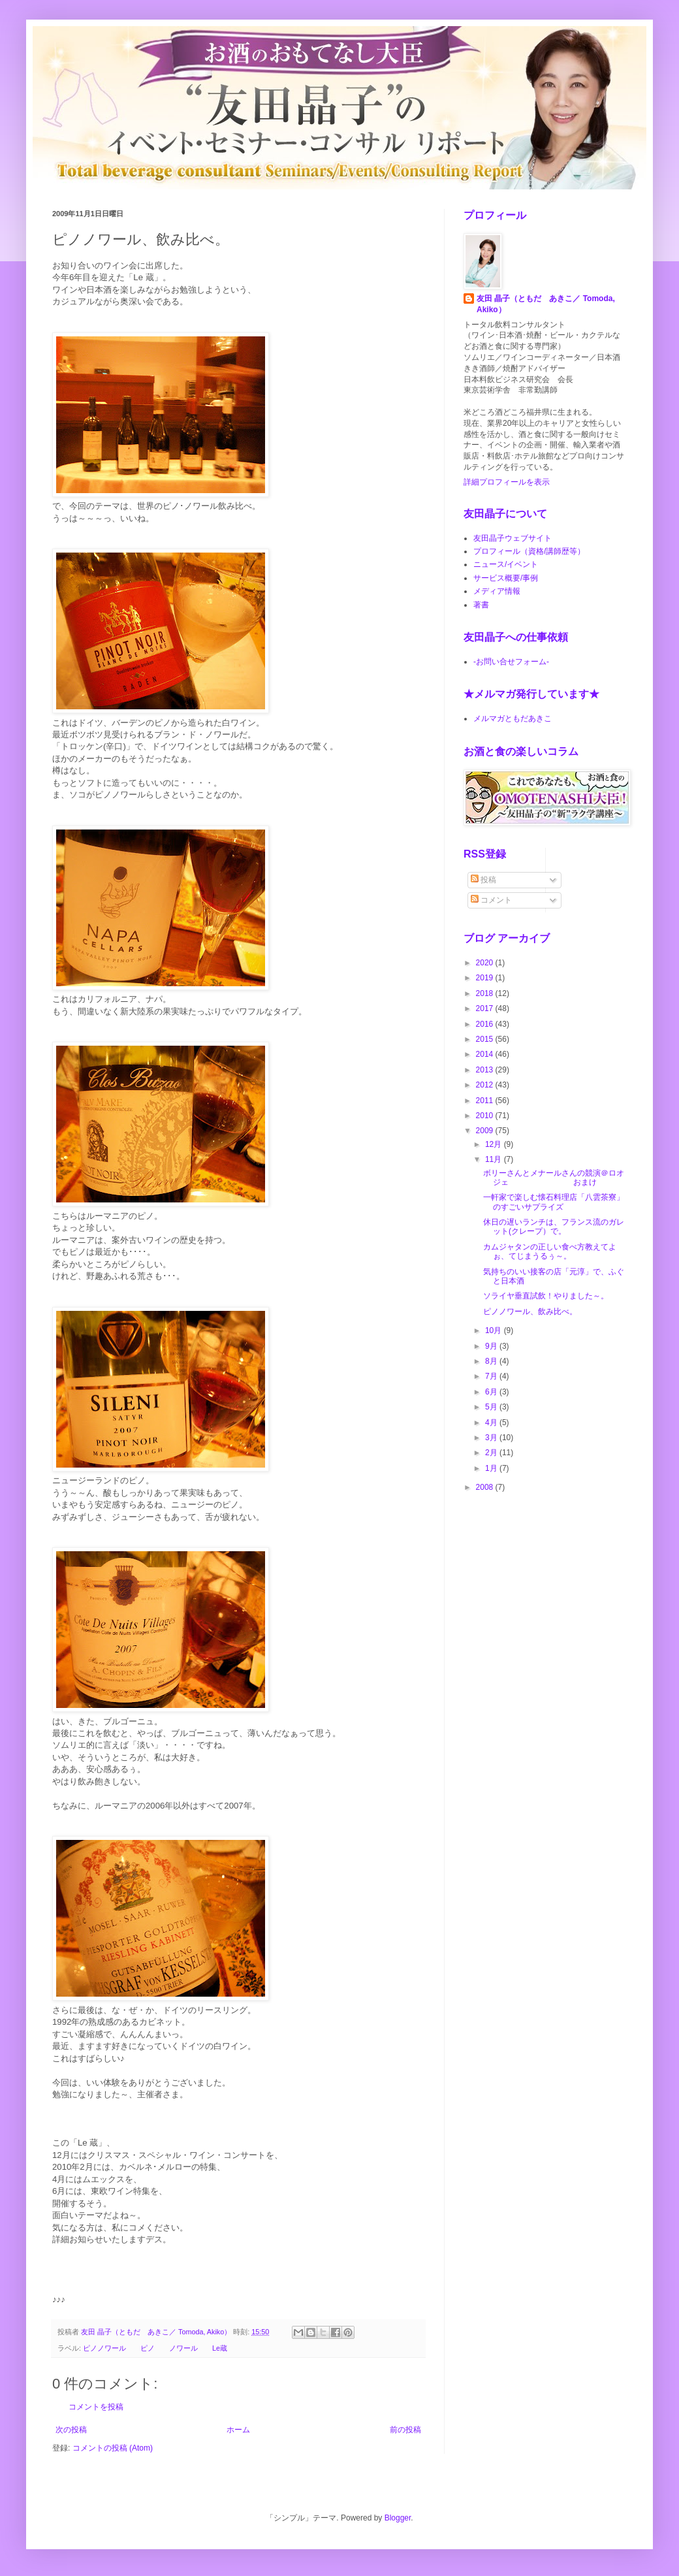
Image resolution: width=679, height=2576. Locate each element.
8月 (492, 1361)
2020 (486, 962)
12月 (494, 1144)
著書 (481, 604)
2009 (486, 1130)
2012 (486, 1084)
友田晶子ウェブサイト (512, 538)
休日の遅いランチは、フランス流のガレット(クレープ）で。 (553, 1226)
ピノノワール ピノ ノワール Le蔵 (155, 2348)
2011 (486, 1100)
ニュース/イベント (505, 564)
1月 (492, 1468)
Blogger (398, 2517)
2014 (486, 1054)
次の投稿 (71, 2429)
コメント (491, 900)
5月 (492, 1406)
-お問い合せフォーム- (511, 661)
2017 (486, 1008)
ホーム (238, 2429)
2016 (486, 1024)
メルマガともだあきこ (512, 718)
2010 (486, 1115)
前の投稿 (405, 2429)
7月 (492, 1376)
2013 (486, 1069)
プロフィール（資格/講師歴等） (529, 551)
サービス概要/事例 (505, 578)
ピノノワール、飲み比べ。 (530, 1311)
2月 (492, 1452)
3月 (492, 1437)
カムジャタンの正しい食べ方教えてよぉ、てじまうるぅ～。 (549, 1251)
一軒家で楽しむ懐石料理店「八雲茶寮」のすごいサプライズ (553, 1202)
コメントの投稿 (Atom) (112, 2448)
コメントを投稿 (96, 2406)
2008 (486, 1487)
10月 (494, 1330)
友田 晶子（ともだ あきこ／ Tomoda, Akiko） (546, 304)
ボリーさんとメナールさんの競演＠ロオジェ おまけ (553, 1177)
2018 (486, 993)
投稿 (483, 879)
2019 (486, 977)
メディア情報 (496, 591)
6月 (492, 1391)
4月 (492, 1422)
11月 (494, 1159)
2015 (486, 1039)
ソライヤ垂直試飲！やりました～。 (545, 1295)
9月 (492, 1346)
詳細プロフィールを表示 (507, 482)
